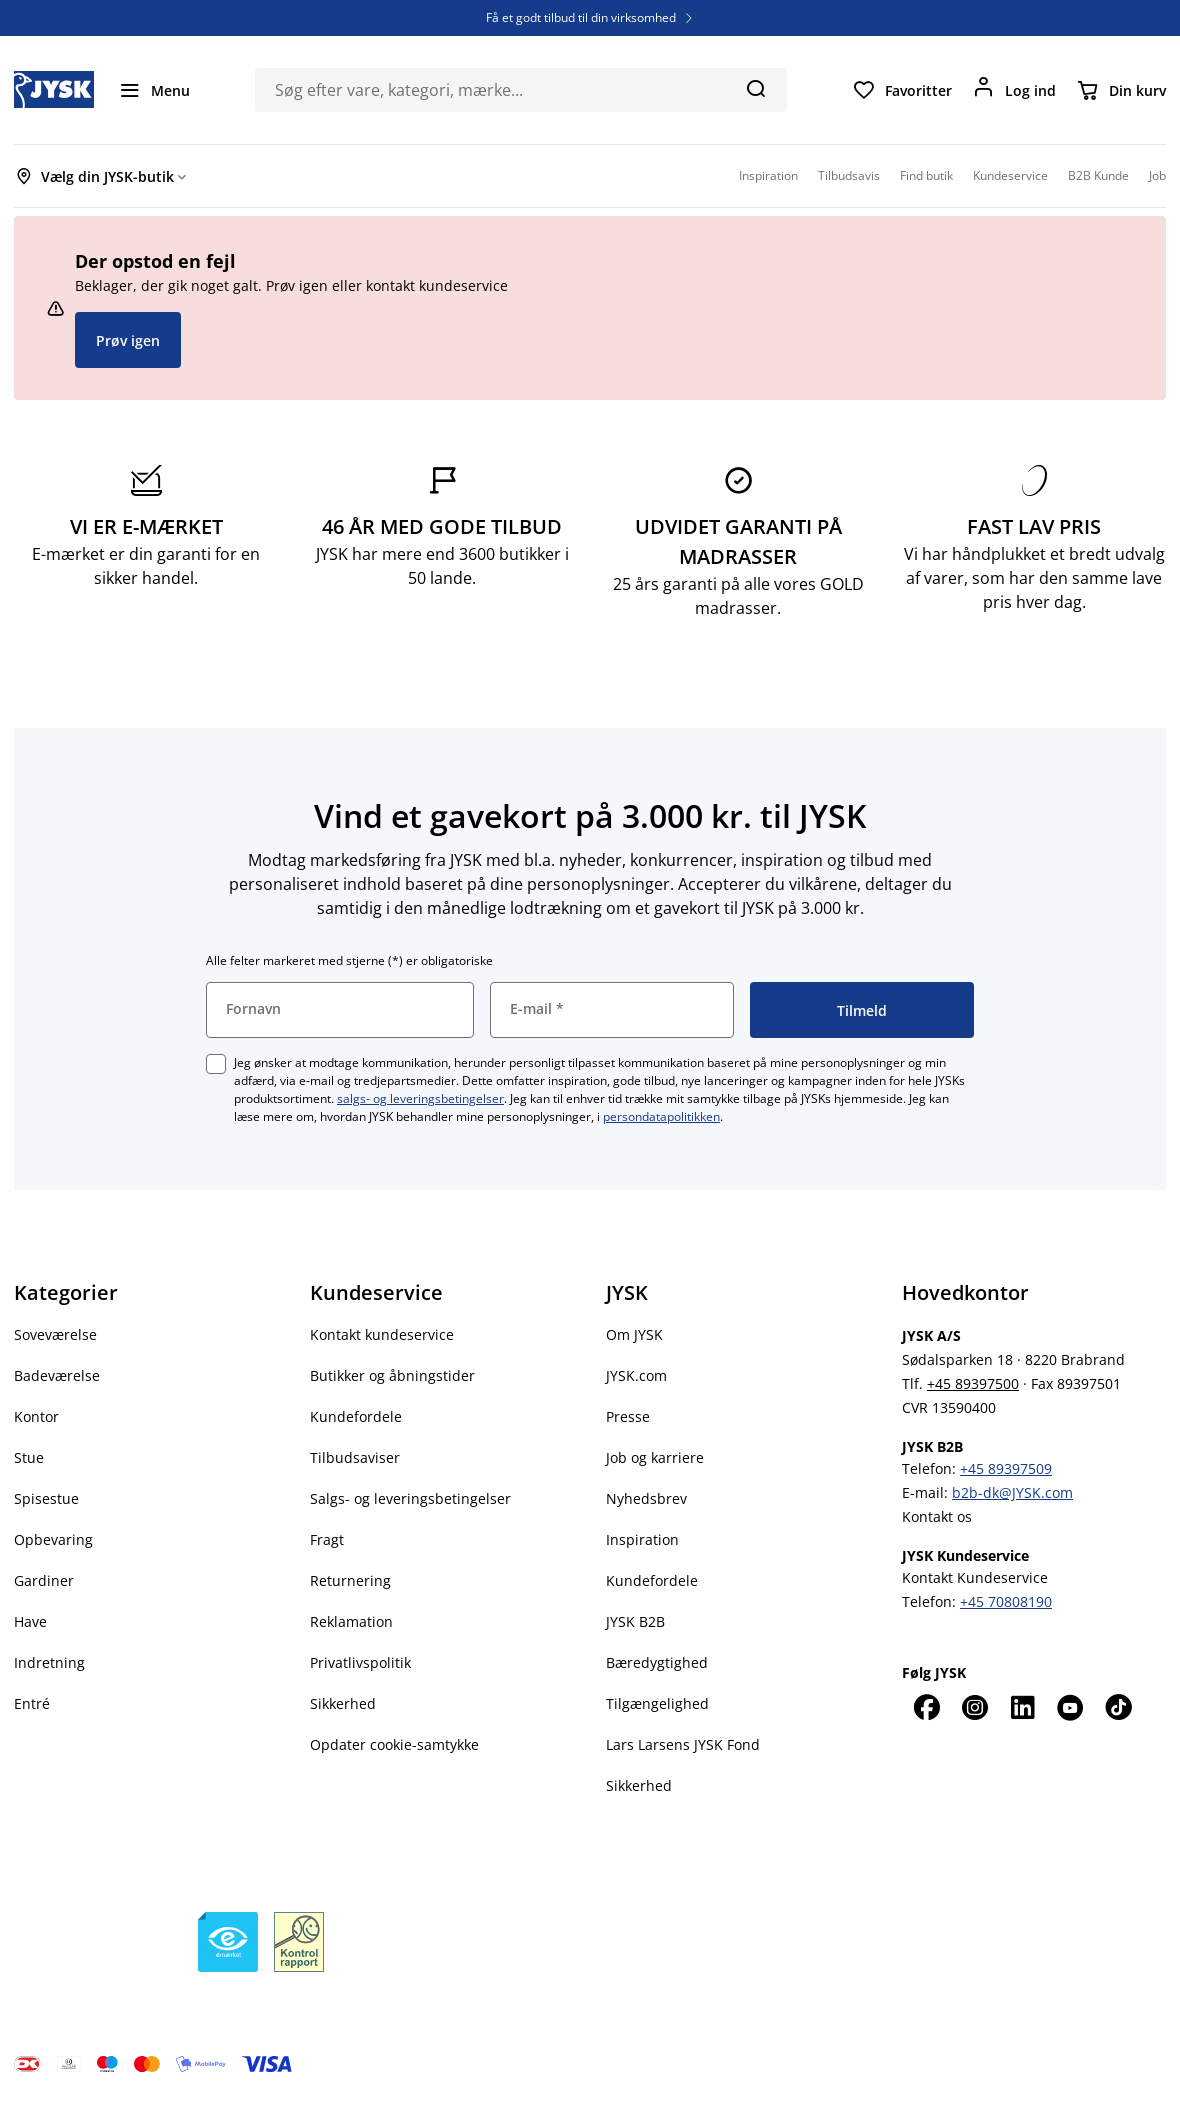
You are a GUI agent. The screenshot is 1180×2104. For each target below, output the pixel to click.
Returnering (350, 1580)
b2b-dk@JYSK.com (1012, 1492)
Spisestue (46, 1498)
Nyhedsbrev (646, 1498)
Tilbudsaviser (355, 1457)
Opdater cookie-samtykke (394, 1744)
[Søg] (755, 88)
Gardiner (44, 1580)
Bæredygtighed (657, 1662)
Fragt (327, 1539)
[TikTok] (1118, 1707)
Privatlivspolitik (360, 1662)
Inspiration (642, 1539)
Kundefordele (356, 1416)
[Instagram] (974, 1707)
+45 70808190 (1006, 1601)
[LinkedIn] (1022, 1707)
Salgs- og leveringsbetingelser (410, 1498)
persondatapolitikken (661, 1116)
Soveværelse (55, 1334)
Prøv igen (128, 340)
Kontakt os (937, 1516)
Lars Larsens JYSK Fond (683, 1744)
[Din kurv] (1121, 90)
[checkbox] (216, 1064)
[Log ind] (1014, 90)
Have (30, 1621)
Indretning (49, 1662)
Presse (628, 1416)
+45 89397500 (973, 1383)
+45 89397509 (1006, 1468)
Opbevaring (53, 1539)
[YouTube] (1070, 1707)
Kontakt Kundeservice (975, 1577)
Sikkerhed (343, 1703)
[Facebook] (926, 1707)
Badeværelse (57, 1375)
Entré (32, 1703)
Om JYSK (634, 1334)
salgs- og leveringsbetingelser (420, 1098)
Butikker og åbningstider (392, 1375)
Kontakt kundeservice (382, 1334)
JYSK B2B (635, 1621)
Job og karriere (655, 1457)
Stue (29, 1457)
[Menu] (154, 90)
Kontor (36, 1416)
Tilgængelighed (657, 1703)
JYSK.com (636, 1375)
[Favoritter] (902, 90)
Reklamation (351, 1621)
